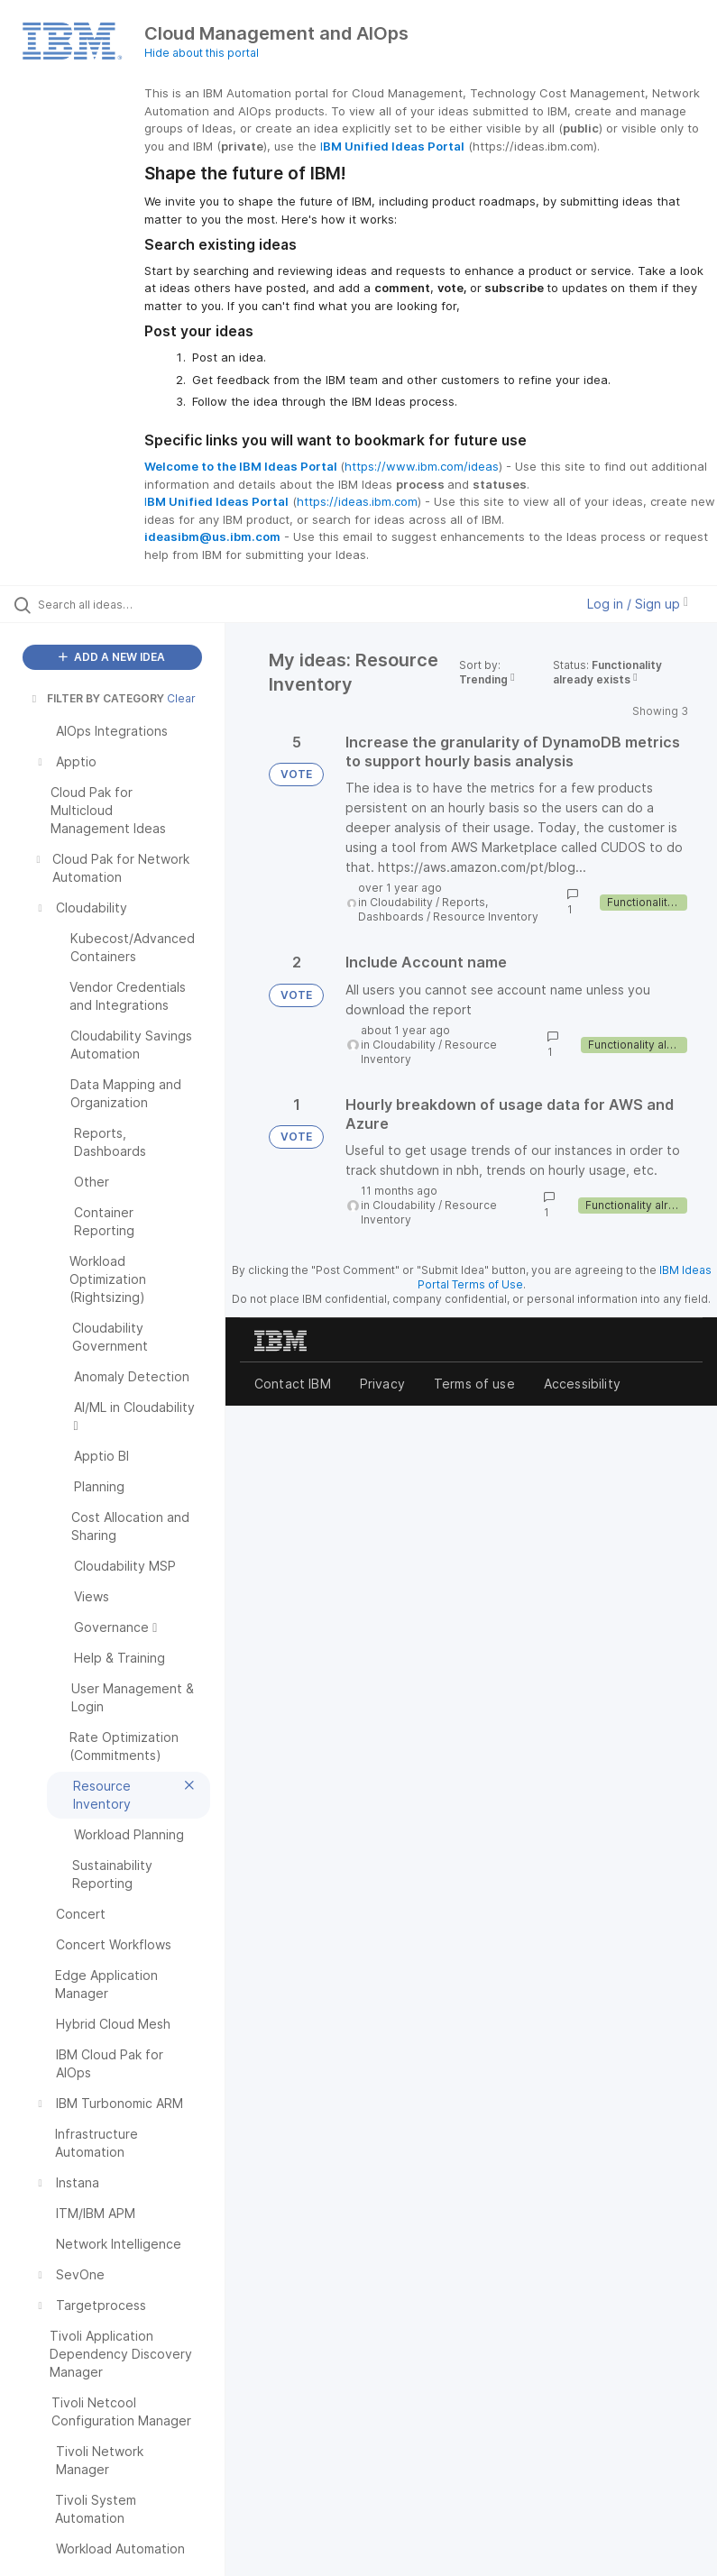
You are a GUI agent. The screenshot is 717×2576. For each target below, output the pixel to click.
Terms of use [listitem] (474, 1383)
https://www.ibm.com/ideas (422, 466)
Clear (181, 698)
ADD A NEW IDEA (112, 657)
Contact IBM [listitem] (292, 1383)
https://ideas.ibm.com (357, 501)
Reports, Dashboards (423, 909)
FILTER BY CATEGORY (96, 698)
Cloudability (401, 902)
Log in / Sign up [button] (637, 603)
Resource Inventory (485, 916)
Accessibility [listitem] (582, 1383)
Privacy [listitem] (382, 1383)
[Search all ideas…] (122, 604)
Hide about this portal (201, 53)
